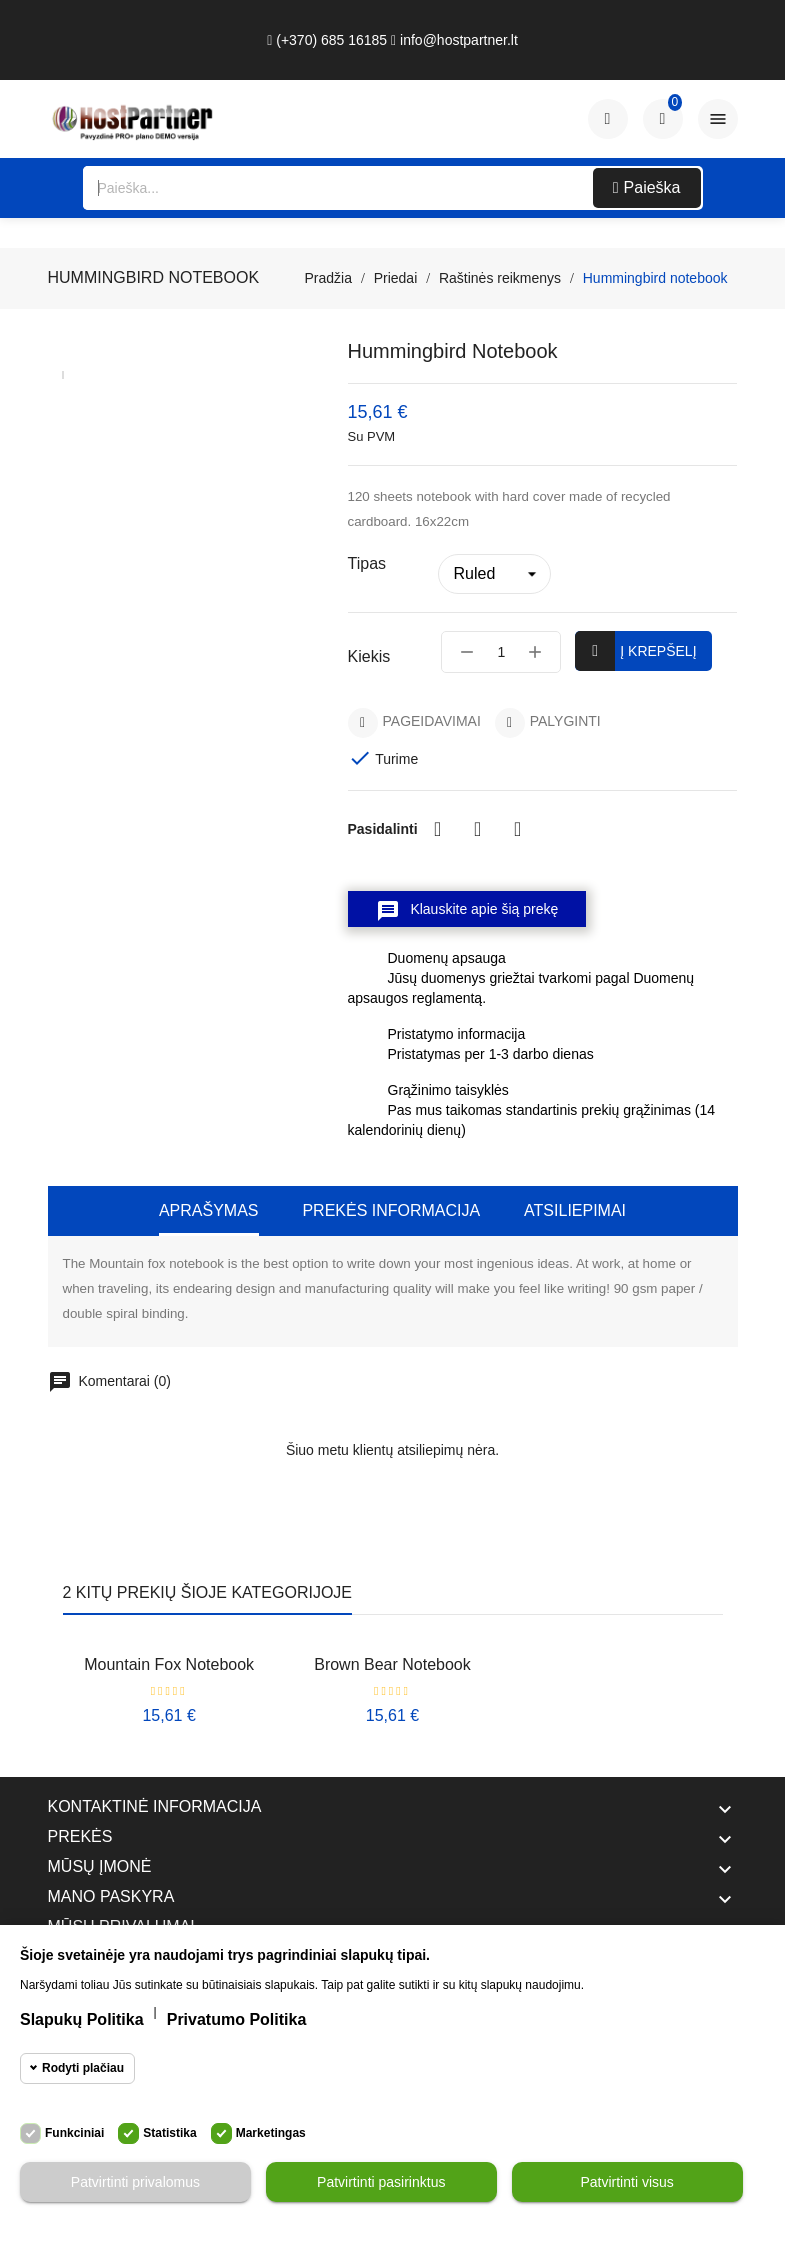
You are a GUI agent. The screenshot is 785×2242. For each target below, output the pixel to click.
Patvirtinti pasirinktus (381, 2182)
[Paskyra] (608, 119)
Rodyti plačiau (83, 2068)
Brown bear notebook (392, 1664)
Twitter (478, 829)
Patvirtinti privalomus (135, 2182)
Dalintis (438, 829)
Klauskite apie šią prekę (467, 911)
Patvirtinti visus (626, 2182)
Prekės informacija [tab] (391, 1210)
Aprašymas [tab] (209, 1210)
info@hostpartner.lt (454, 40)
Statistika (169, 2133)
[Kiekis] (501, 652)
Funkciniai (74, 2133)
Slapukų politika (82, 2019)
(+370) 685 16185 (327, 40)
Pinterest (518, 829)
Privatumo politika (237, 2019)
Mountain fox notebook (169, 1664)
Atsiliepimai (575, 1210)
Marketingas (271, 2133)
